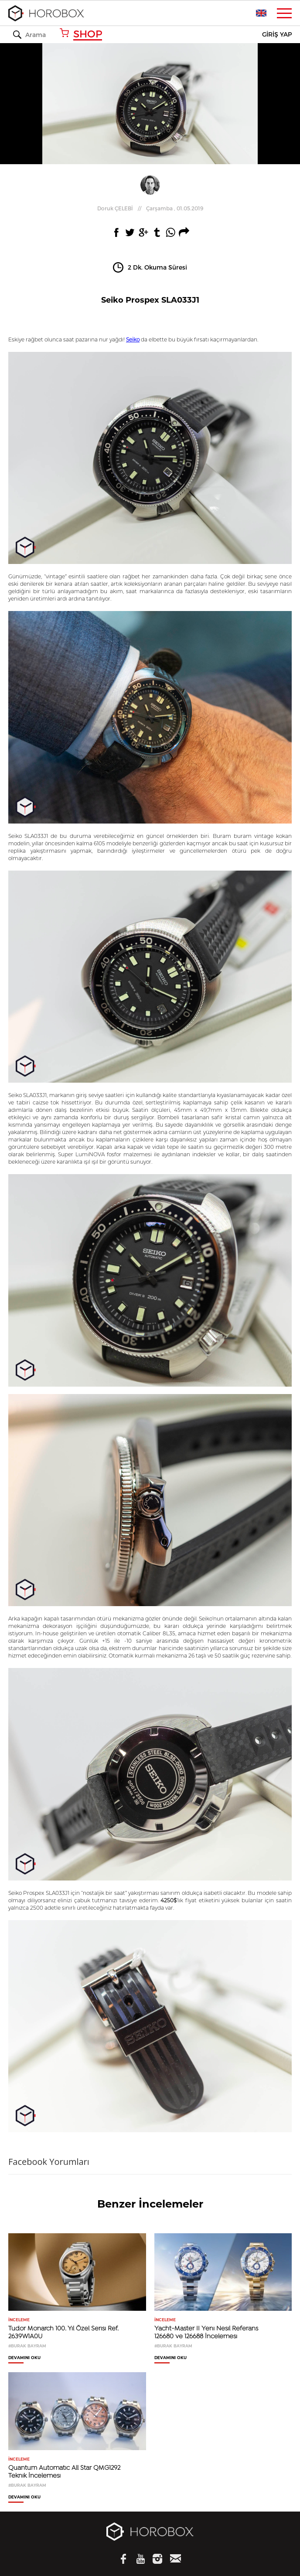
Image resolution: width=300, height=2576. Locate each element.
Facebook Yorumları (48, 2161)
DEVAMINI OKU (24, 2358)
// (150, 208)
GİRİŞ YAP (277, 34)
